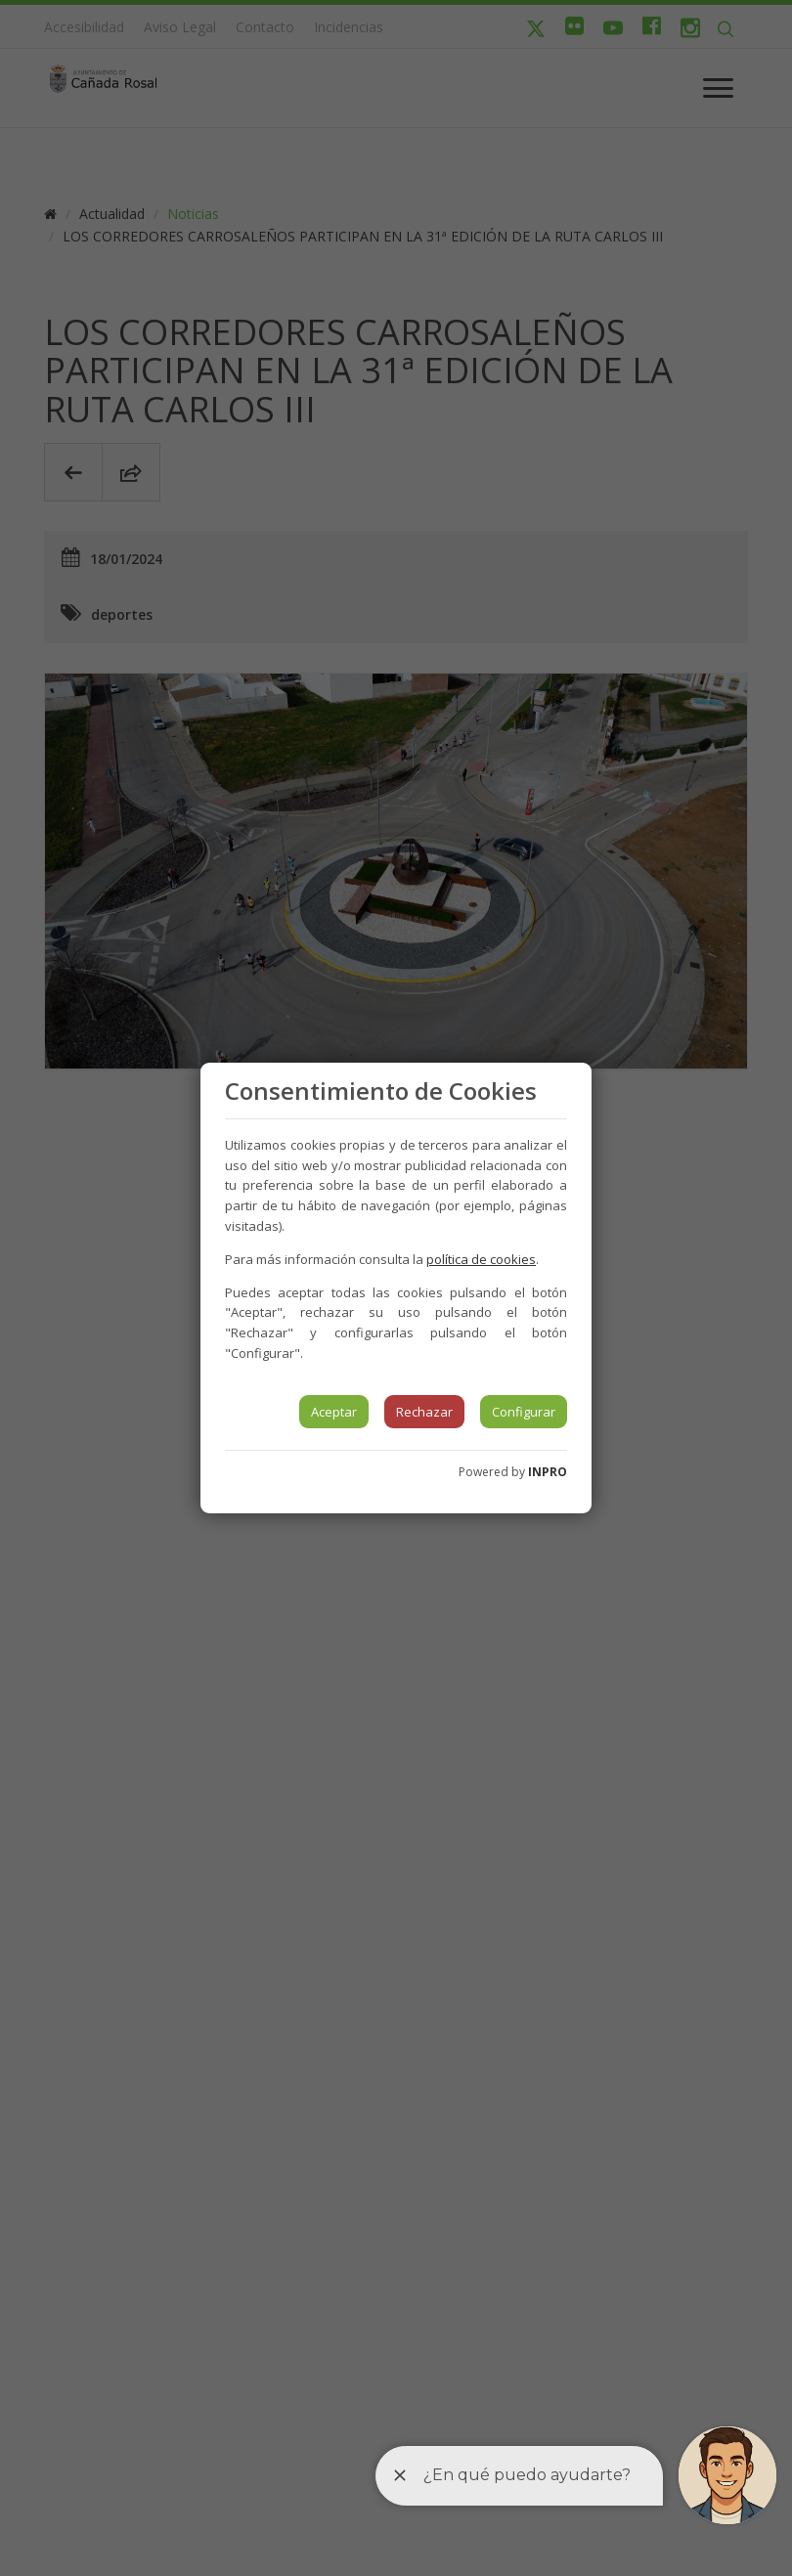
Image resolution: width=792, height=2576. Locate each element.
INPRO (547, 1471)
